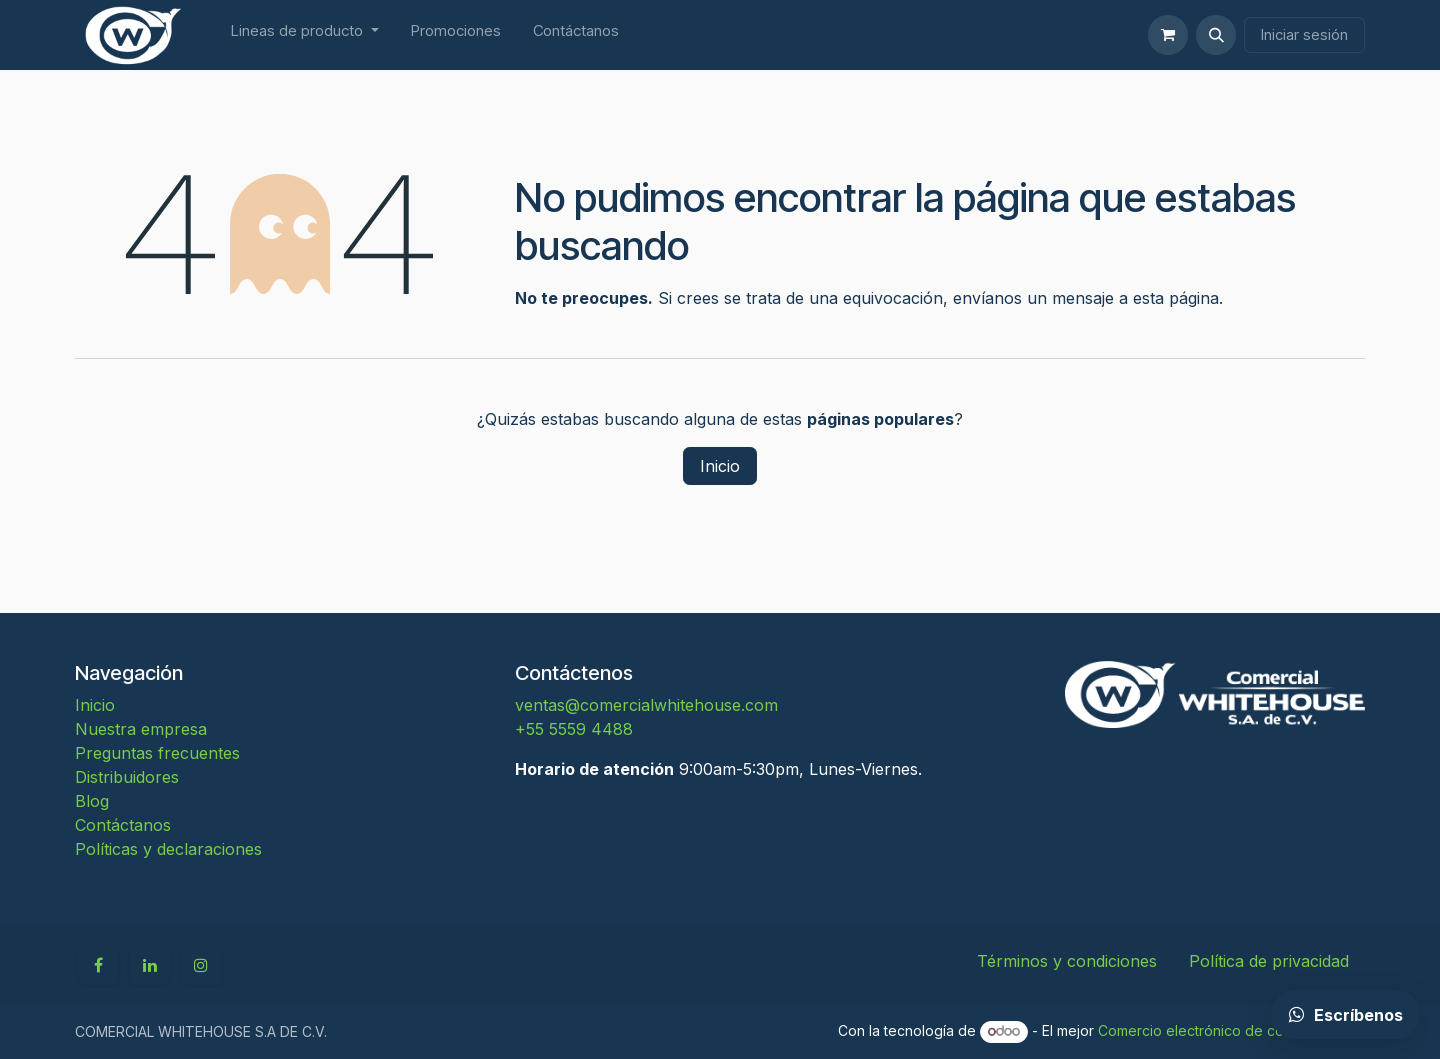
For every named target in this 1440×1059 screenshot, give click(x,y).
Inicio (720, 466)
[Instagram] (201, 965)
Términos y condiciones (1067, 961)
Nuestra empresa (141, 729)
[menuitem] (305, 35)
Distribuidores (127, 777)
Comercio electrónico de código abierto (1231, 1030)
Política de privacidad (1269, 961)
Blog (92, 801)
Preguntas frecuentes (157, 753)
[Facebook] (98, 965)
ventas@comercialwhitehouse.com (646, 705)
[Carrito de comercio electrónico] (1168, 35)
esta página (1176, 298)
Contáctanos (123, 825)
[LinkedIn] (150, 965)
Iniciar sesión (1304, 34)
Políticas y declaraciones (168, 849)
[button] (1216, 35)
